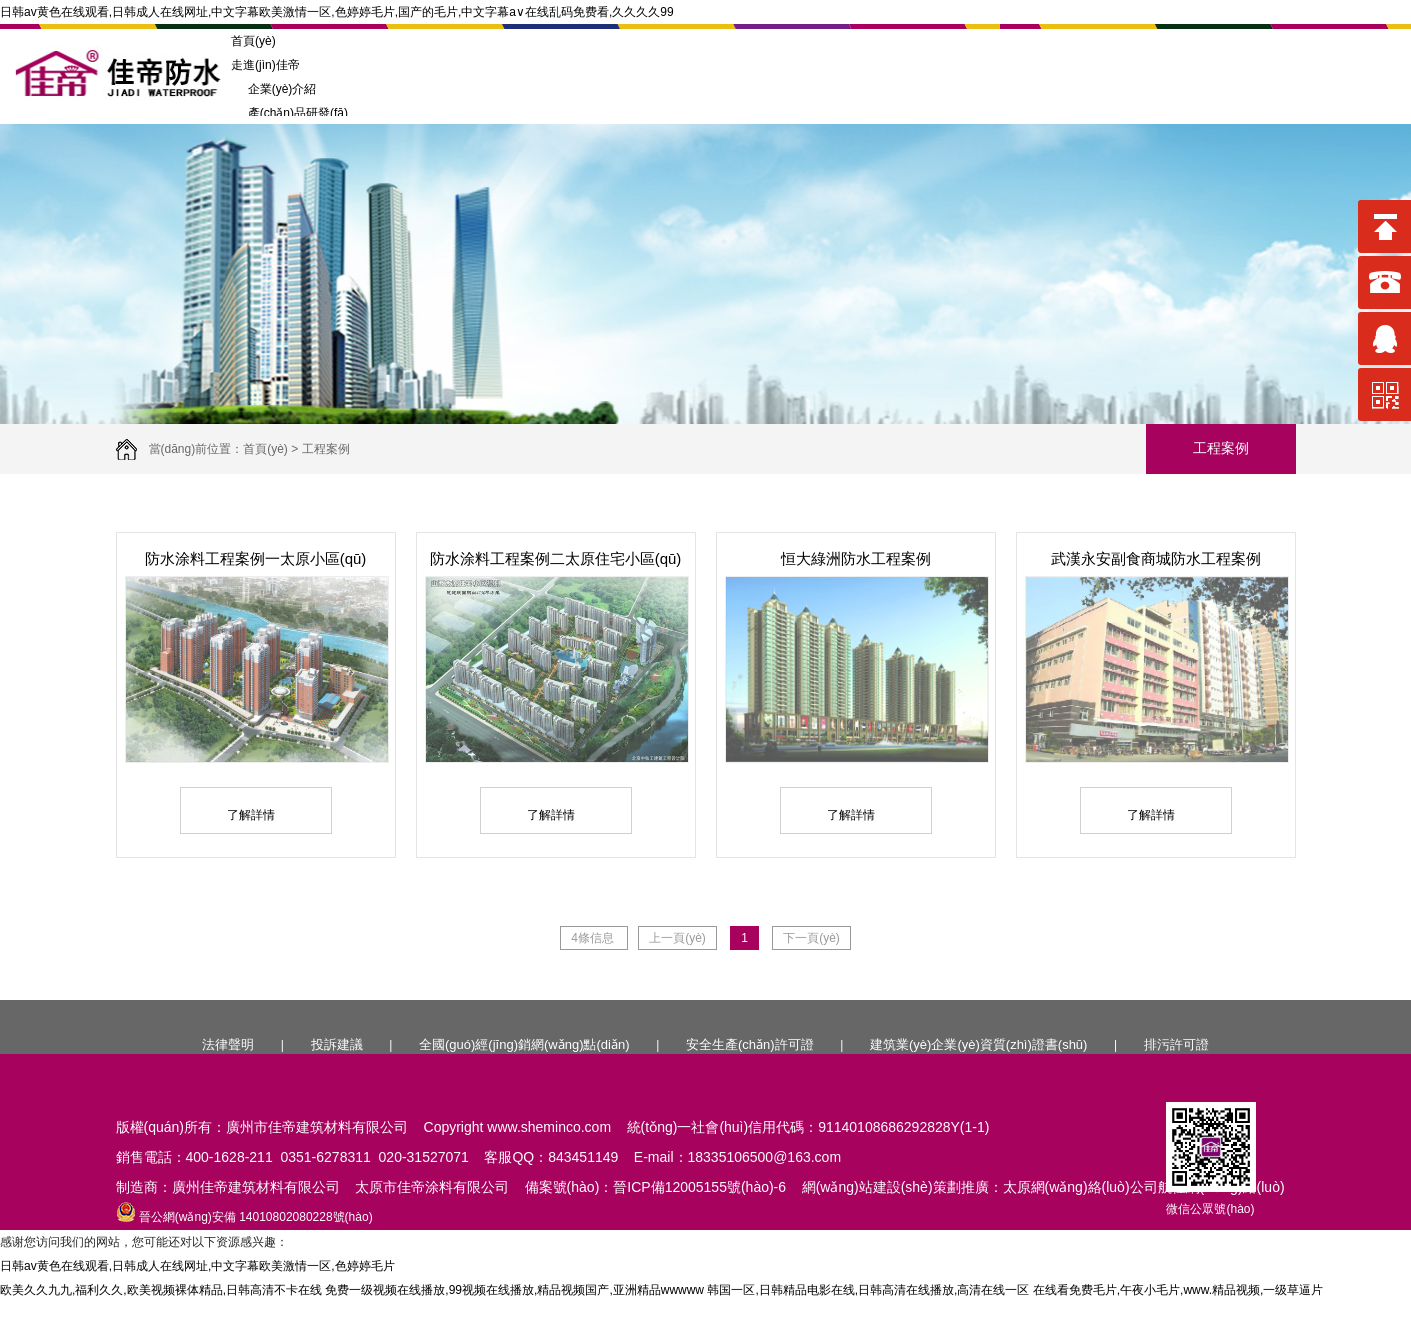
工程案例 (326, 449)
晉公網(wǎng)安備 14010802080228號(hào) (244, 1217)
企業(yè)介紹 (273, 89)
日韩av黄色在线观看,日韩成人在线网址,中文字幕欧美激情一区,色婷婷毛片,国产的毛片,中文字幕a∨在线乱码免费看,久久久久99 (337, 12)
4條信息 (594, 938)
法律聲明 (228, 1044)
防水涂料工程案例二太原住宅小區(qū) (556, 558)
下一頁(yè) (811, 938)
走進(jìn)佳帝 (265, 65)
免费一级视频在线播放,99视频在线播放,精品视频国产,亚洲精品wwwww (514, 1290)
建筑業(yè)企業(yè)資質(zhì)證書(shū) (978, 1044)
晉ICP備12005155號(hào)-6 (699, 1187)
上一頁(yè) (677, 938)
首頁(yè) (253, 41)
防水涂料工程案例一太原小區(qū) (256, 558)
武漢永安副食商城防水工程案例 (1156, 558)
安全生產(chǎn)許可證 (750, 1044)
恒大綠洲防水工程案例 (856, 558)
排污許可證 (1176, 1044)
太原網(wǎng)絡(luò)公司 (1080, 1187)
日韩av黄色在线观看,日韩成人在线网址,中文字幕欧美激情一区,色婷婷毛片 (197, 1266)
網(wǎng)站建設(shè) (867, 1187)
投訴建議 (337, 1044)
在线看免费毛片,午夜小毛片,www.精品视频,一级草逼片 (1178, 1290)
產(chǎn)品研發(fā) (289, 113)
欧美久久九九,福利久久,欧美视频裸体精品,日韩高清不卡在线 (161, 1290)
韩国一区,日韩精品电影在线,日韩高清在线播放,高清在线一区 (868, 1290)
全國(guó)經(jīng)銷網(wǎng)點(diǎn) (524, 1044)
